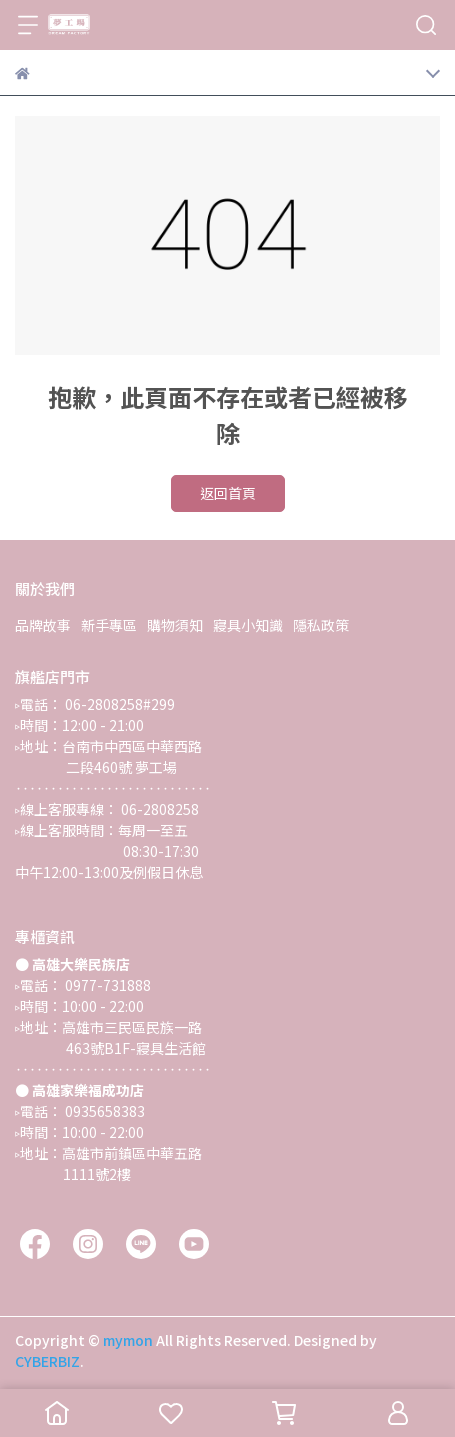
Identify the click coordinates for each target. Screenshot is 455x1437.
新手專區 (109, 625)
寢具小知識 (248, 625)
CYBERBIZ (47, 1361)
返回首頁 (228, 493)
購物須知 (175, 625)
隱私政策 (321, 625)
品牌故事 (43, 625)
